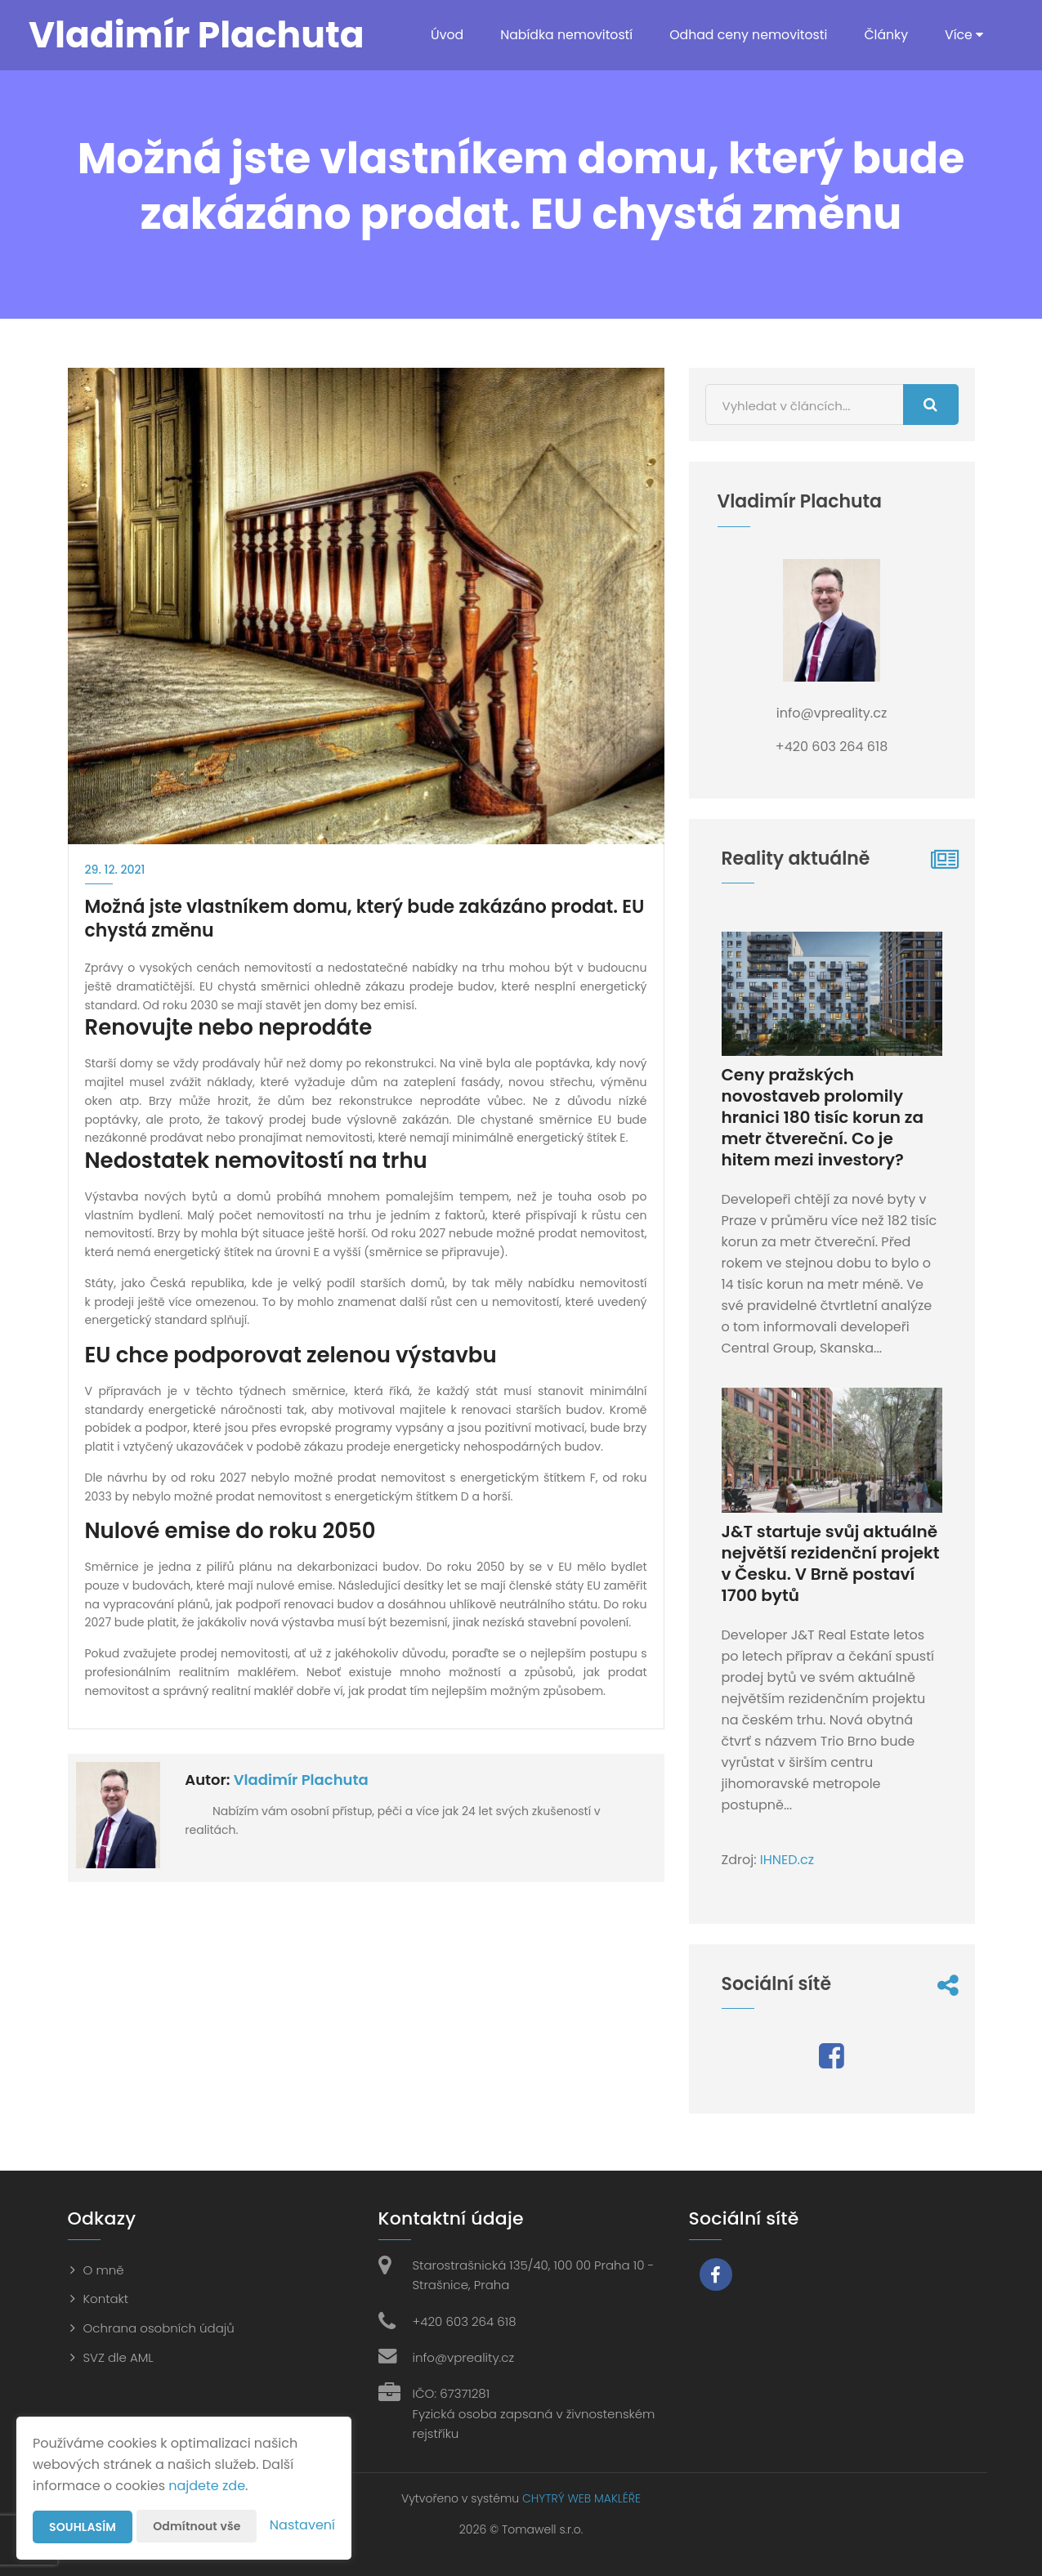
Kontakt (106, 2298)
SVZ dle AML (118, 2357)
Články (885, 34)
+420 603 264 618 (465, 2321)
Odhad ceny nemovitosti (745, 34)
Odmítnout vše (196, 2526)
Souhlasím (82, 2527)
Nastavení (302, 2525)
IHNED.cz (787, 1859)
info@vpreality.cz (464, 2357)
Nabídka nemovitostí (561, 34)
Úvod (440, 34)
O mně (103, 2270)
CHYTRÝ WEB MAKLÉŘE (581, 2498)
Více (963, 34)
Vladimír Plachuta (301, 1779)
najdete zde (206, 2485)
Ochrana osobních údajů (159, 2328)
